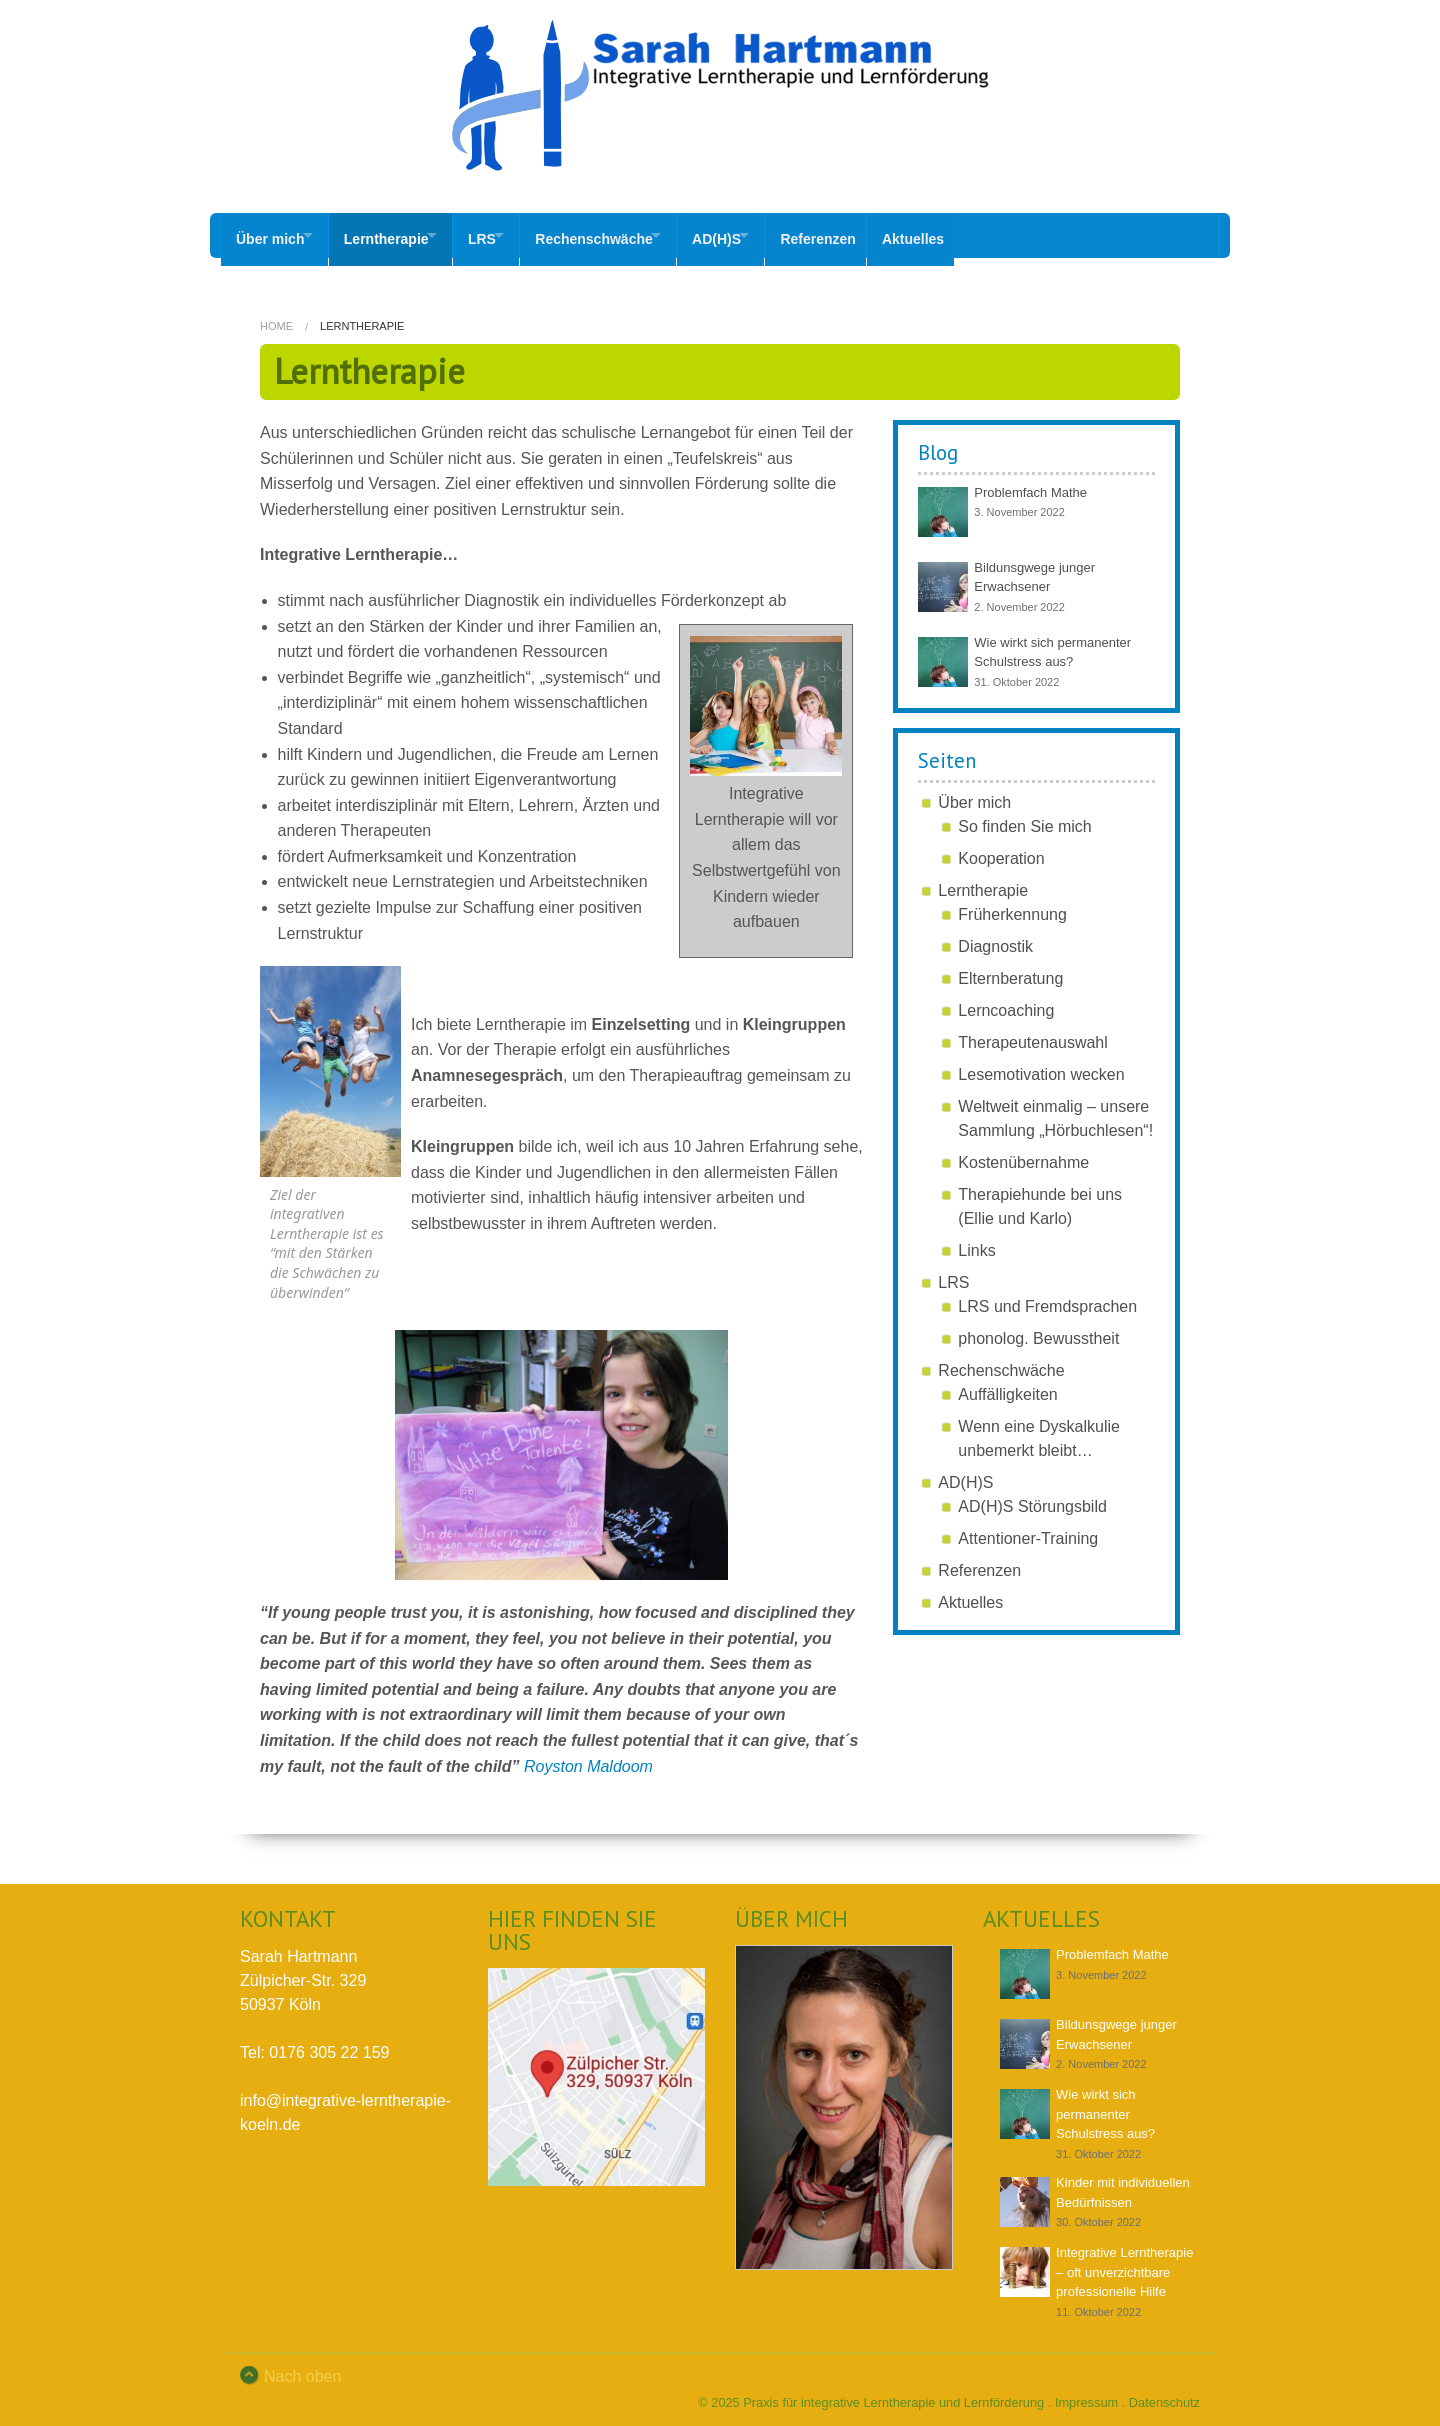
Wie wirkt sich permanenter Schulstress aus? (1105, 2106)
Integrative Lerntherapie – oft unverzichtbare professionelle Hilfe (1124, 2264)
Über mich (270, 235)
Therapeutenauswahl (1032, 1034)
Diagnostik (995, 938)
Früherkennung (1012, 906)
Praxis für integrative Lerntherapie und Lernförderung (893, 2394)
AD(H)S (763, 235)
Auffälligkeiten (1007, 1386)
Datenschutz (1164, 2394)
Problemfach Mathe (1030, 484)
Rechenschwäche (629, 235)
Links (976, 1242)
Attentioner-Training (1028, 1530)
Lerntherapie (397, 235)
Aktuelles (976, 235)
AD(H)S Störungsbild (1032, 1498)
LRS (505, 235)
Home (276, 318)
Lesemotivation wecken (1041, 1066)
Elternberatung (1010, 970)
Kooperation (1001, 850)
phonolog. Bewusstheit (1038, 1330)
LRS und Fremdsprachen (1047, 1298)
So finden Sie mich (1024, 818)
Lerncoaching (1006, 1002)
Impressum (1086, 2394)
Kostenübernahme (1023, 1154)
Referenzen (876, 235)
